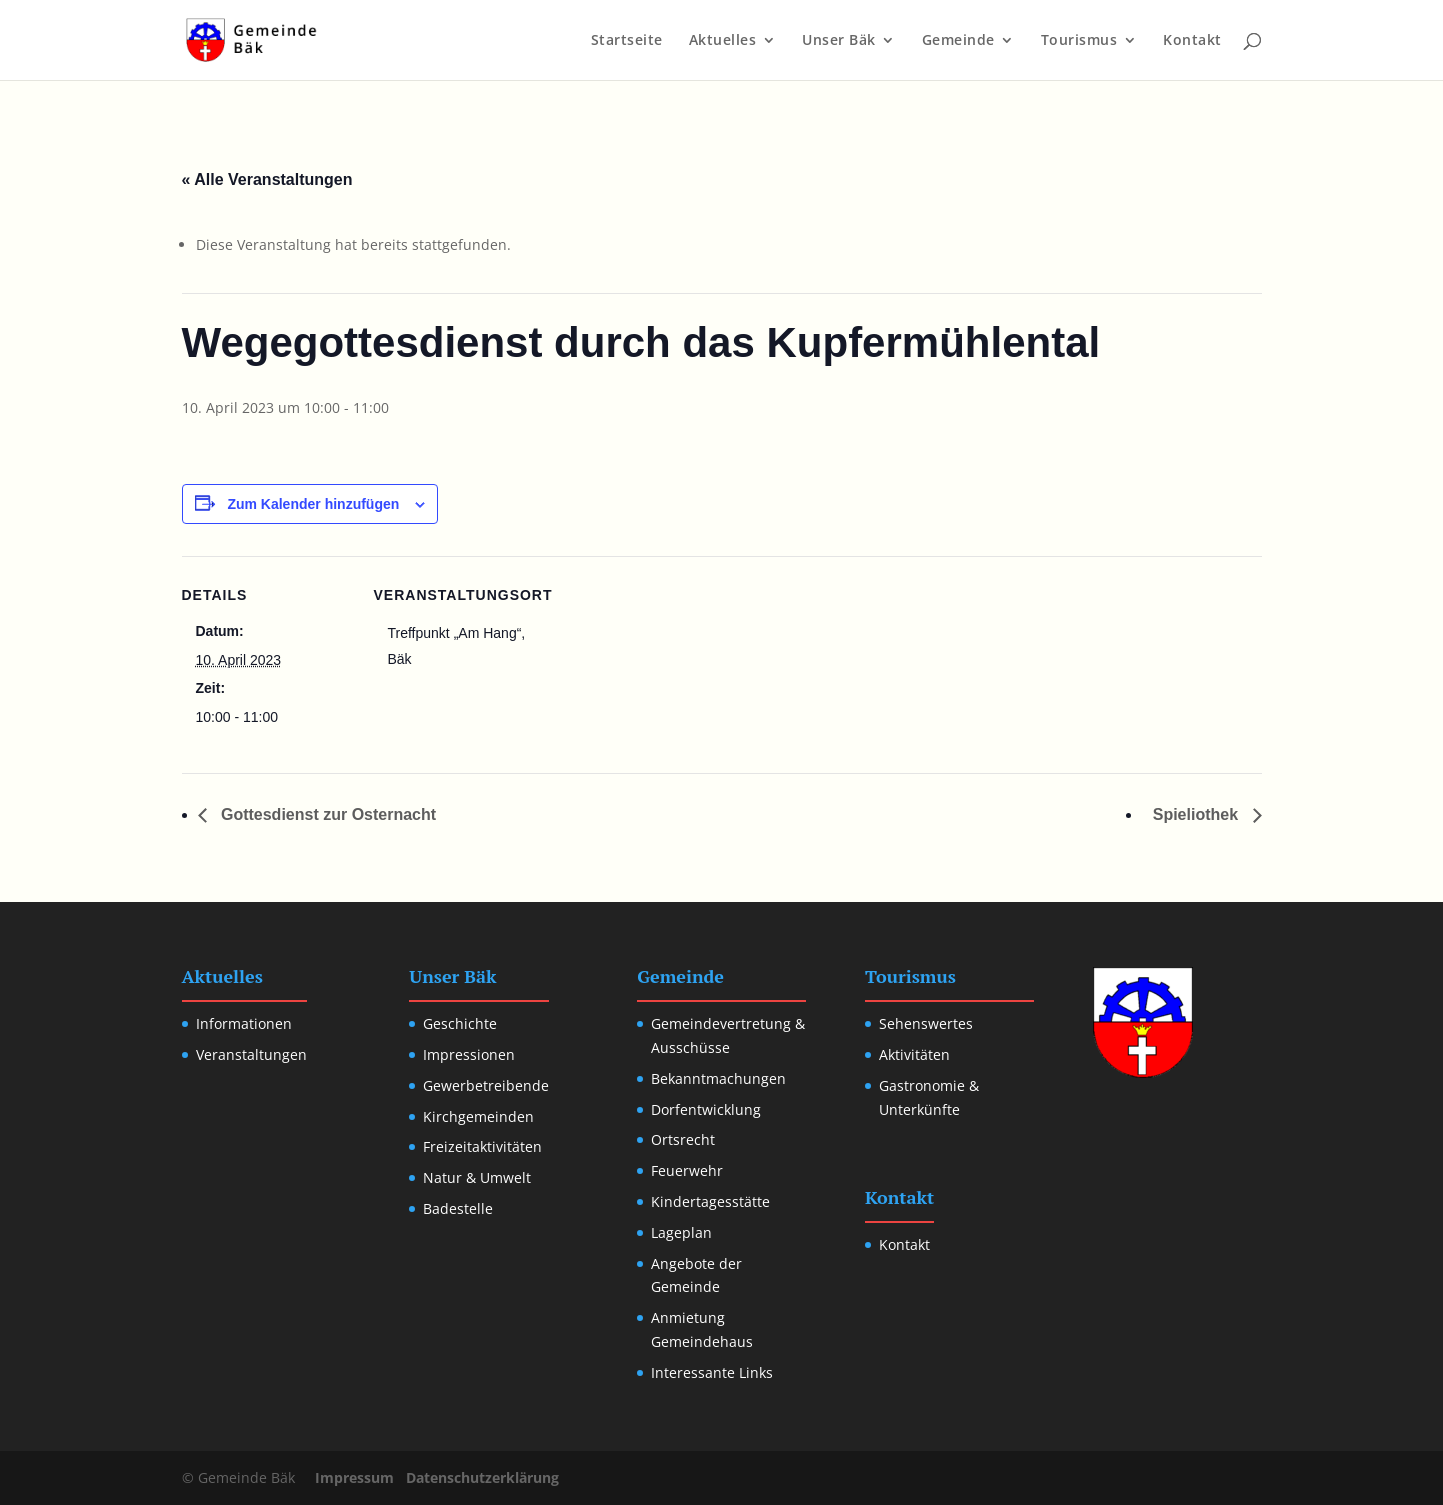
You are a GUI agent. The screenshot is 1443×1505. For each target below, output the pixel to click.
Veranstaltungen (251, 1054)
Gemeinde (958, 41)
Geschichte (460, 1023)
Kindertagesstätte (710, 1201)
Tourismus (1079, 41)
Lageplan (681, 1232)
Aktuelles (723, 41)
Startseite (627, 41)
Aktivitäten (914, 1054)
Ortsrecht (683, 1139)
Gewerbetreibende (486, 1085)
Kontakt (1192, 41)
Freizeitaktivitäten (482, 1146)
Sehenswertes (926, 1023)
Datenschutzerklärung (482, 1477)
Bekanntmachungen (718, 1078)
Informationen (244, 1023)
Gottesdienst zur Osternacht (327, 814)
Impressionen (469, 1054)
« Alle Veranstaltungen (267, 179)
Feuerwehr (687, 1170)
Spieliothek (1198, 814)
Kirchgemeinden (478, 1116)
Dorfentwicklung (706, 1109)
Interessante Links (712, 1372)
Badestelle (458, 1208)
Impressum (354, 1477)
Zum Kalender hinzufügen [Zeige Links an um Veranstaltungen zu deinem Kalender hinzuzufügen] (313, 504)
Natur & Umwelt (477, 1177)
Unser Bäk (839, 41)
